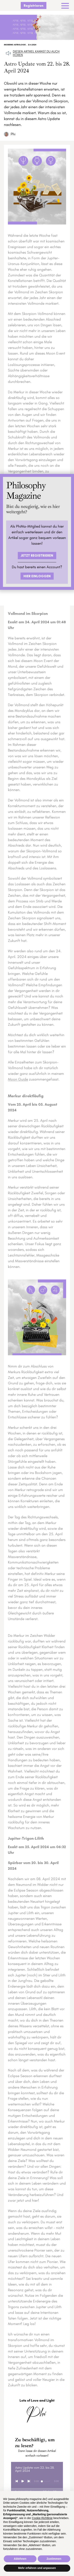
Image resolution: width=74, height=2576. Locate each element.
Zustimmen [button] (54, 2558)
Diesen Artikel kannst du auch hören (36, 53)
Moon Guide (18, 1084)
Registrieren (33, 5)
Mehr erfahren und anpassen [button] (37, 2568)
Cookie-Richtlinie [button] (42, 2518)
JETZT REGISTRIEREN (37, 555)
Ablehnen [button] (20, 2558)
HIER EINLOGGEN (37, 576)
